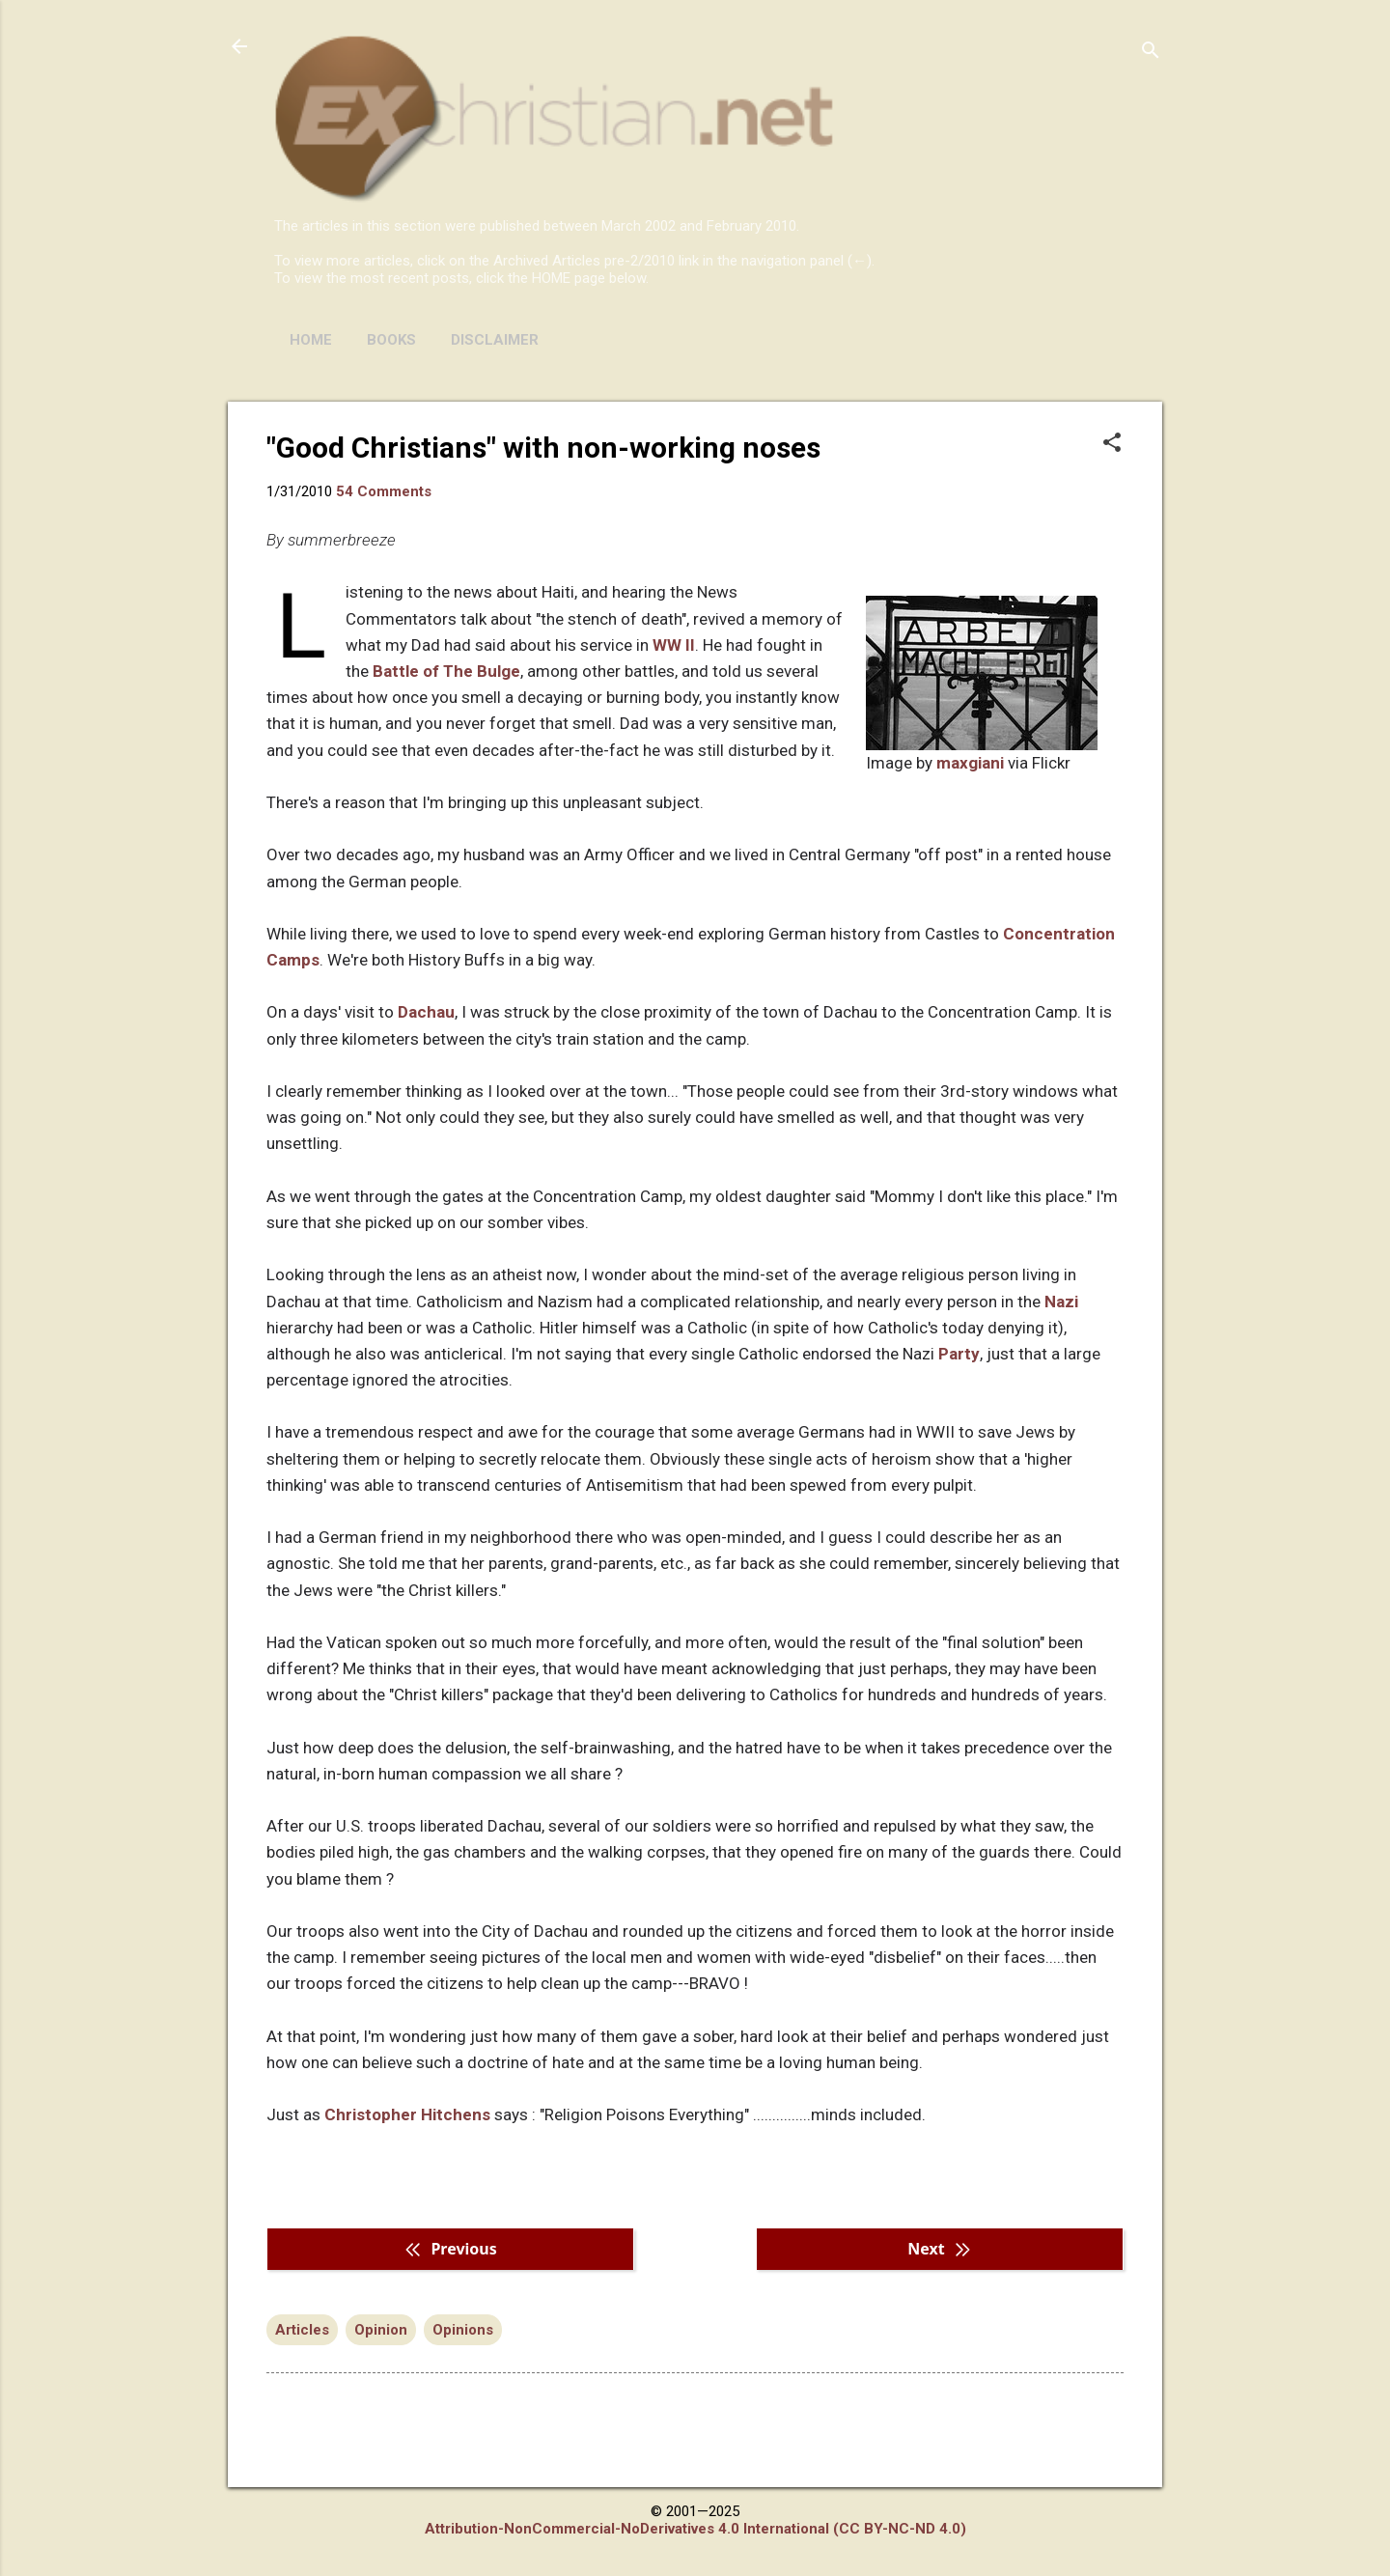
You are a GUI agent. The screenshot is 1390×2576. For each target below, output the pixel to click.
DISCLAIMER (495, 340)
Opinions (462, 2329)
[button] (1112, 444)
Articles (302, 2329)
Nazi (1061, 1301)
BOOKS (391, 340)
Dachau (426, 1012)
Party (959, 1353)
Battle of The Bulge (446, 671)
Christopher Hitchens (407, 2114)
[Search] (1150, 52)
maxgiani (970, 762)
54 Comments (383, 491)
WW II (674, 645)
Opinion (380, 2329)
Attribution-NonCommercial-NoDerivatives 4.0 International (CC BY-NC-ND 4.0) (695, 2528)
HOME (311, 340)
